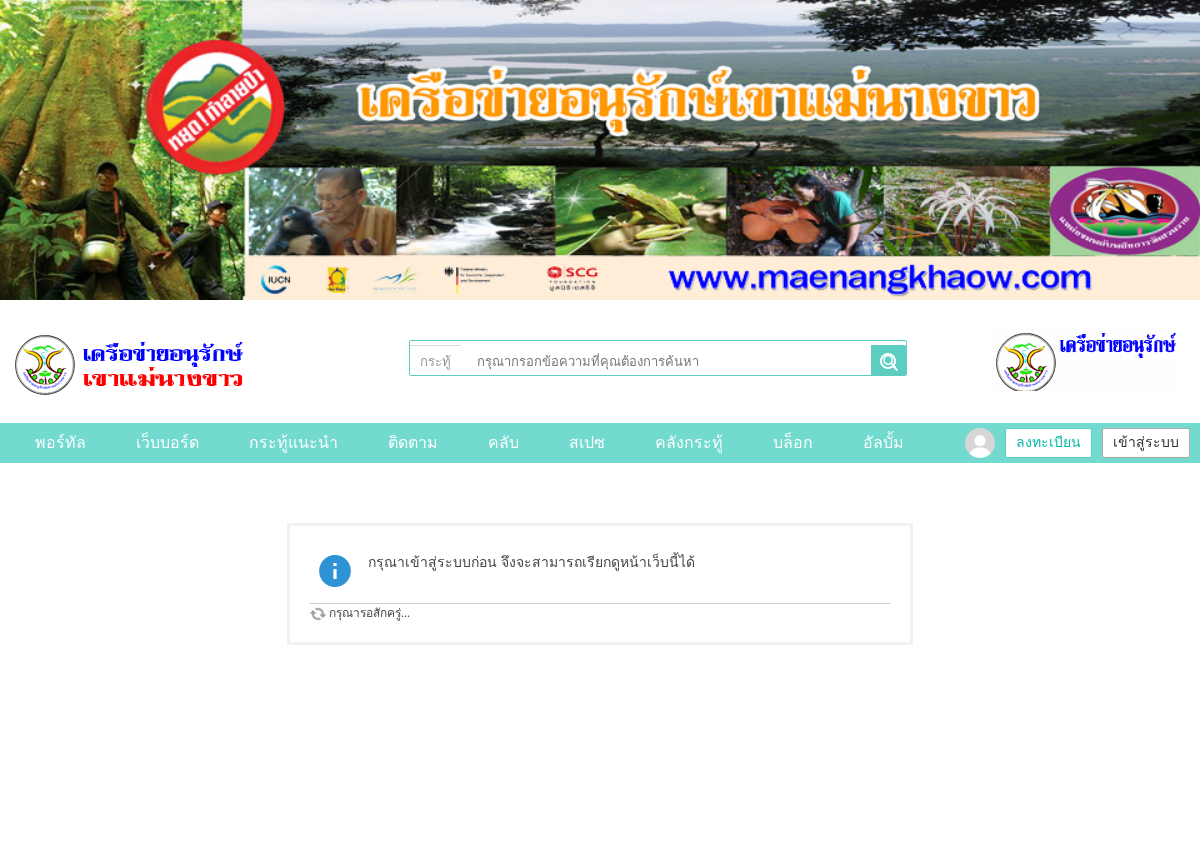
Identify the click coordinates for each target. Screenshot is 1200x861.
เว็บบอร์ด (167, 442)
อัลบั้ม (883, 442)
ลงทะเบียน (1048, 442)
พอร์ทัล (60, 442)
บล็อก (793, 442)
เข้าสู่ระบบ (1146, 442)
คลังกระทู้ (689, 442)
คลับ (503, 442)
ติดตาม (413, 442)
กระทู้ (435, 361)
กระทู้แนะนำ (293, 442)
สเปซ (587, 442)
